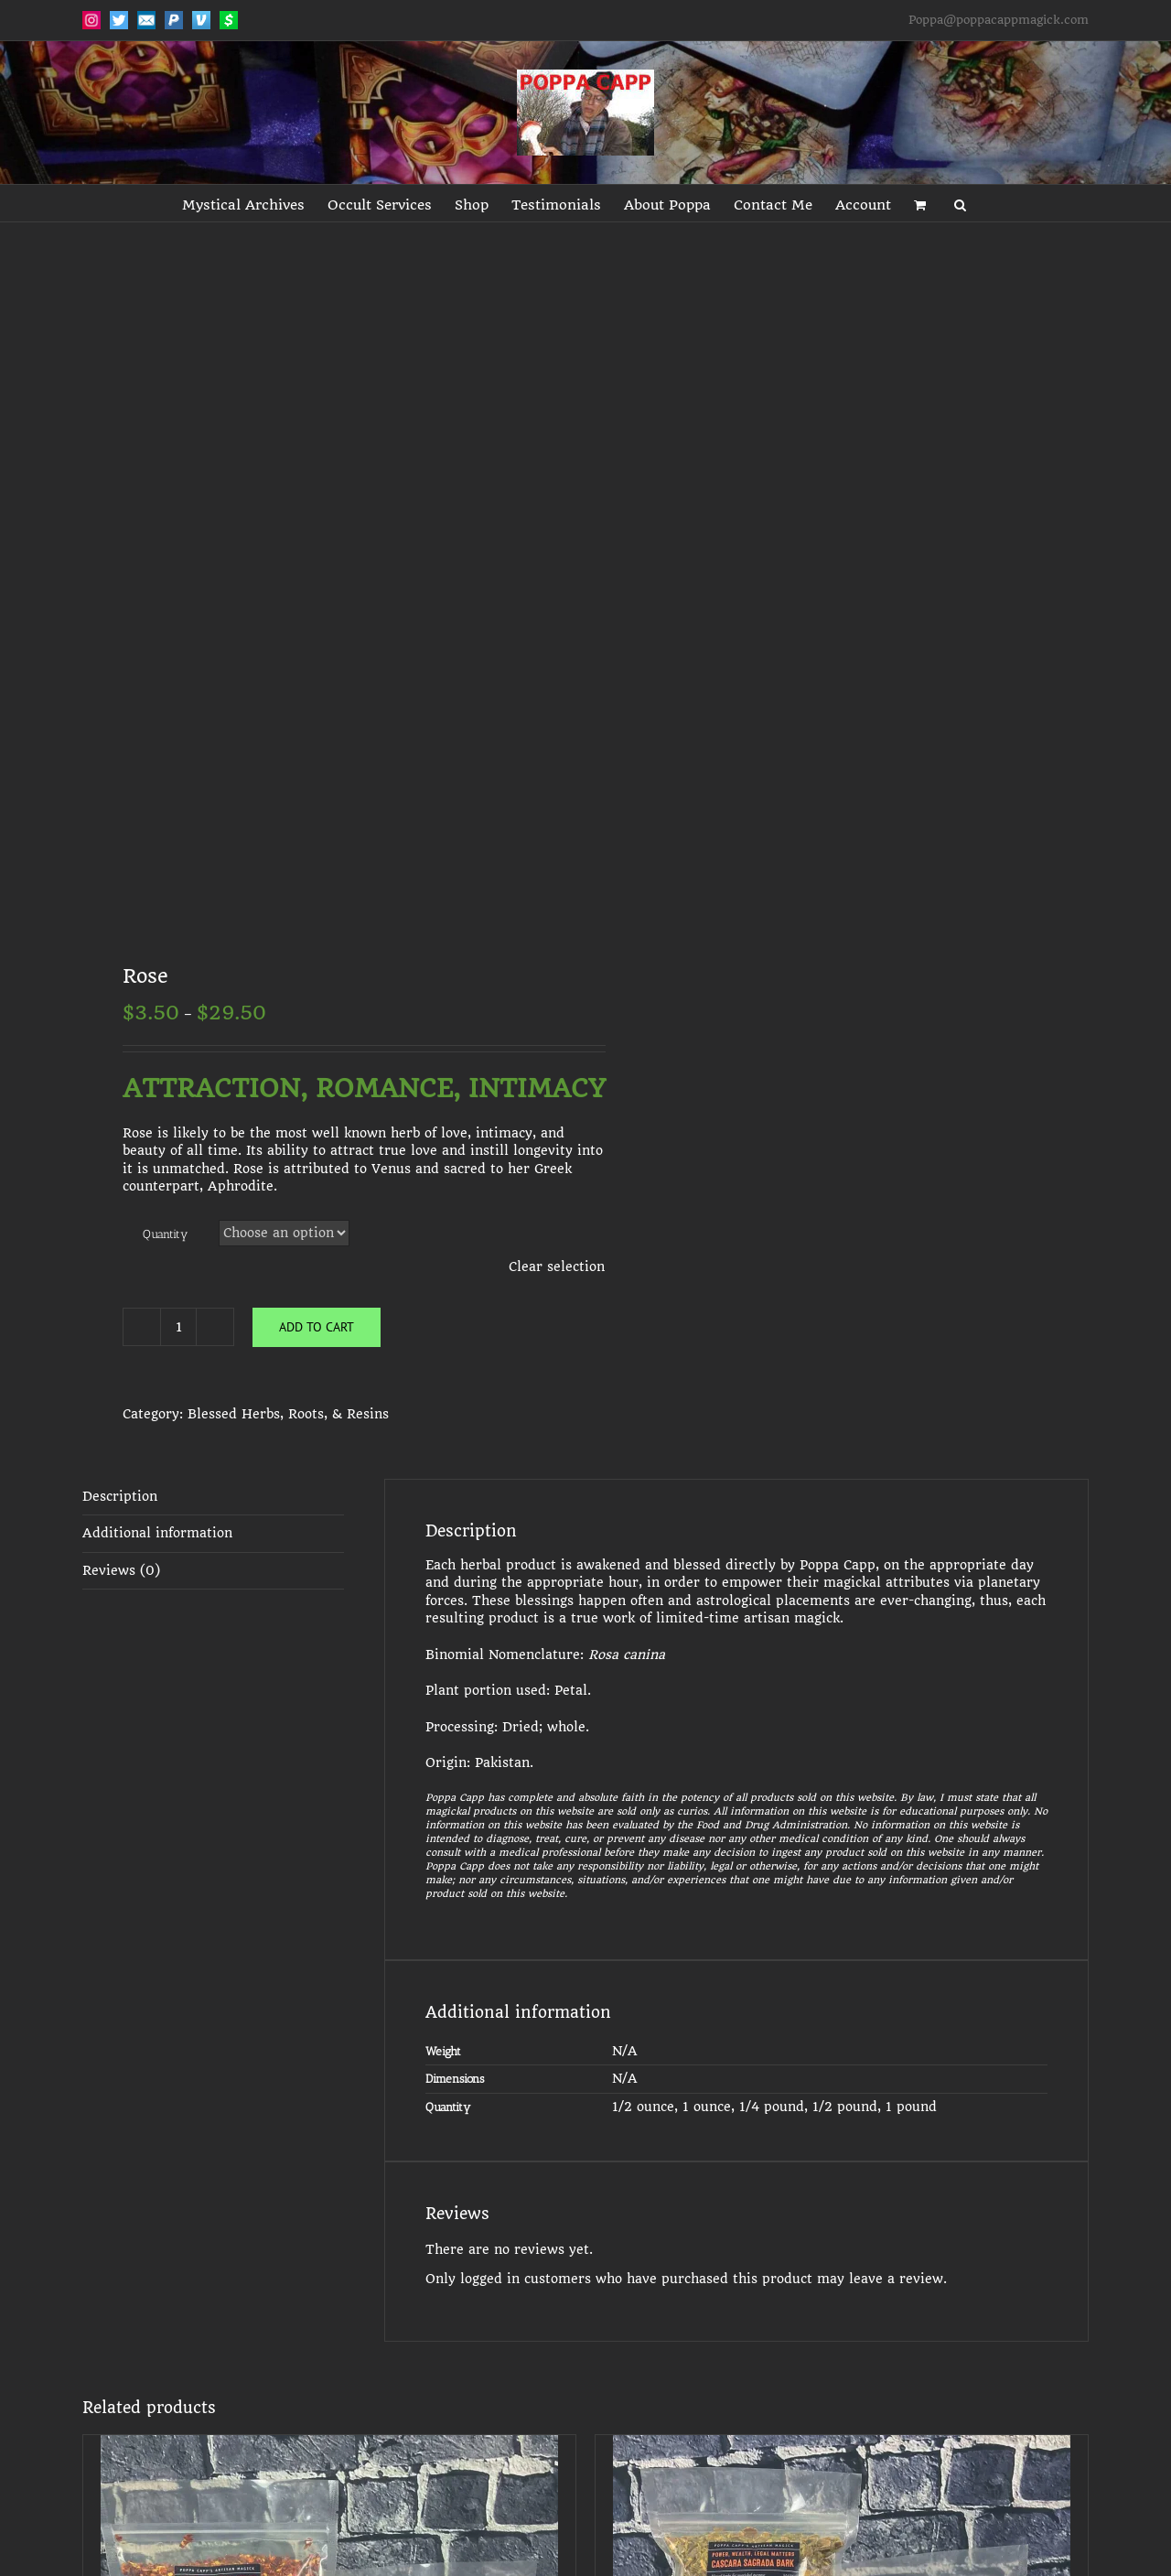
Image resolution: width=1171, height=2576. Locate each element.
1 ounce (706, 2106)
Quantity (165, 1234)
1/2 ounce (643, 2106)
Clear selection (557, 1266)
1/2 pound (844, 2106)
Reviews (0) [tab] (121, 1570)
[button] (960, 203)
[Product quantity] (178, 1327)
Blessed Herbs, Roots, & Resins (288, 1414)
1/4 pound (771, 2106)
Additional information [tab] (157, 1532)
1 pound (911, 2106)
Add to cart (316, 1327)
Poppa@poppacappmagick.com (998, 20)
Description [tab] (119, 1496)
